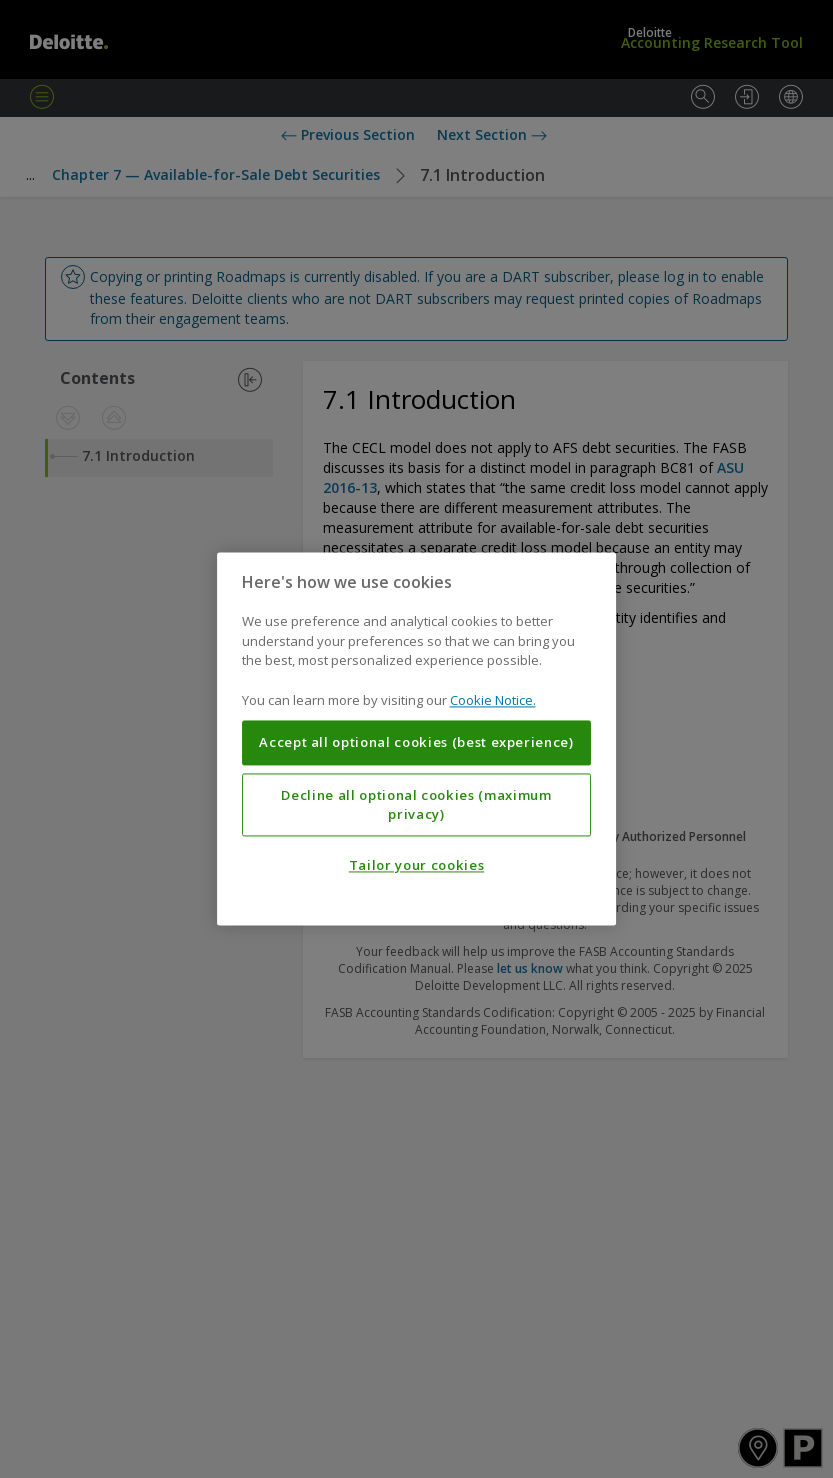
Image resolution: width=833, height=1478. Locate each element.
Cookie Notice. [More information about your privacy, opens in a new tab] (493, 700)
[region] (417, 738)
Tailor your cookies (416, 866)
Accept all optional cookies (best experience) (416, 743)
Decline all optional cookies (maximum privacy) (416, 805)
